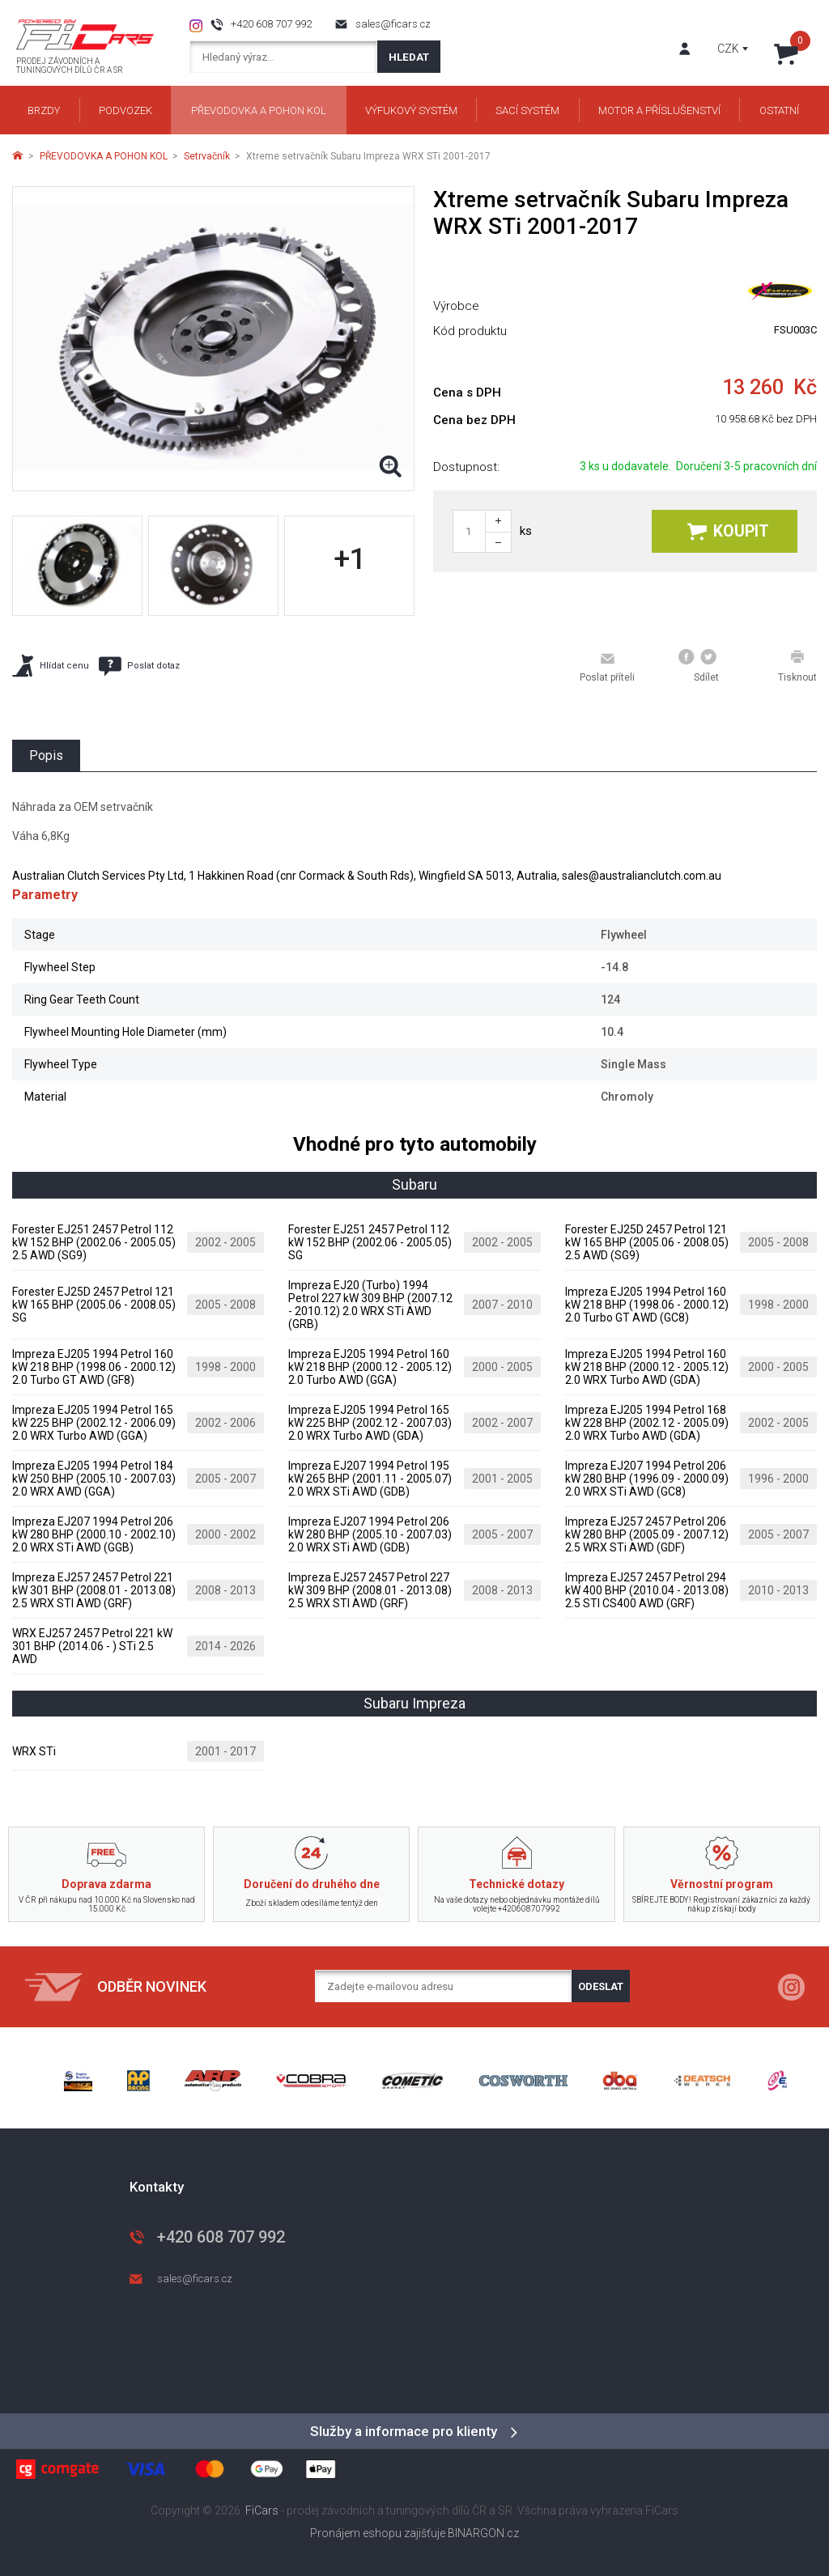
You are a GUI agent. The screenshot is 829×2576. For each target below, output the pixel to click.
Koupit (728, 531)
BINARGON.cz (483, 2533)
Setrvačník (207, 156)
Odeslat (600, 1986)
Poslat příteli (607, 667)
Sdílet (698, 666)
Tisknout (797, 666)
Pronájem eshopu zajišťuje (377, 2533)
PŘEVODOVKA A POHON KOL (104, 156)
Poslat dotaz (139, 666)
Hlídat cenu (50, 665)
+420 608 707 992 (271, 24)
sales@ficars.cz (393, 24)
